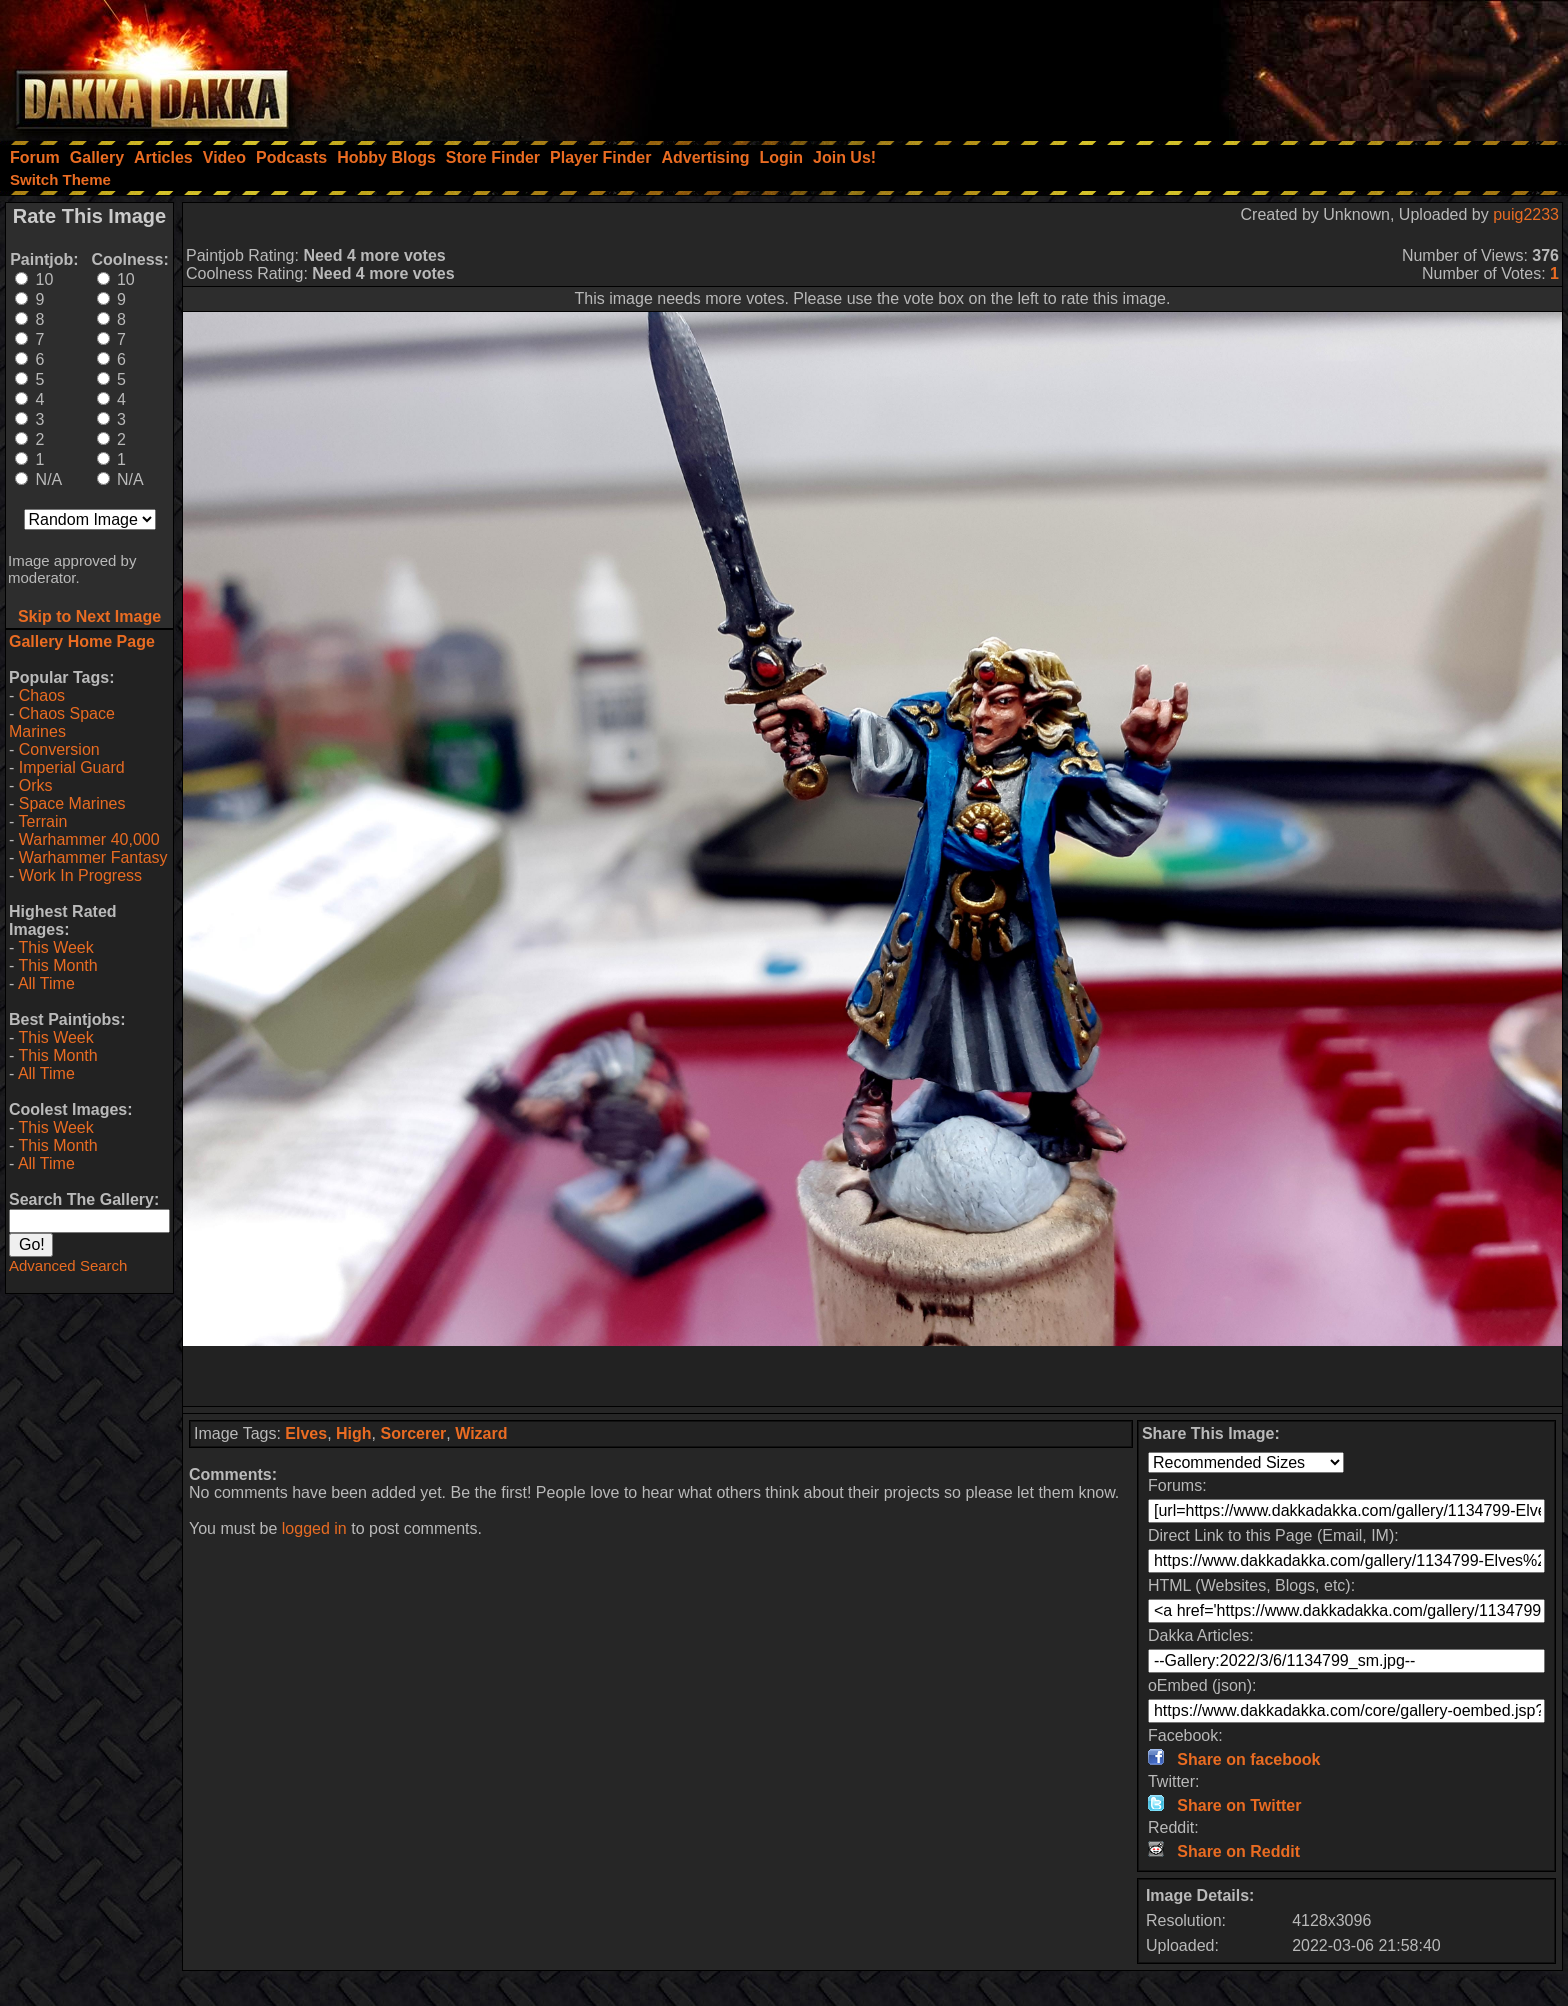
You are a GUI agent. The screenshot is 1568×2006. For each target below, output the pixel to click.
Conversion (59, 749)
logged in (314, 1528)
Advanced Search (68, 1265)
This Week (55, 947)
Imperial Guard (72, 767)
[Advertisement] (1299, 65)
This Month (57, 965)
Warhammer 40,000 (89, 839)
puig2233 (1526, 214)
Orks (36, 785)
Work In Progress (80, 875)
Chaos (42, 695)
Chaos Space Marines (62, 722)
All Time (46, 983)
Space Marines (72, 803)
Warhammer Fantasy (93, 857)
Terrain (42, 821)
